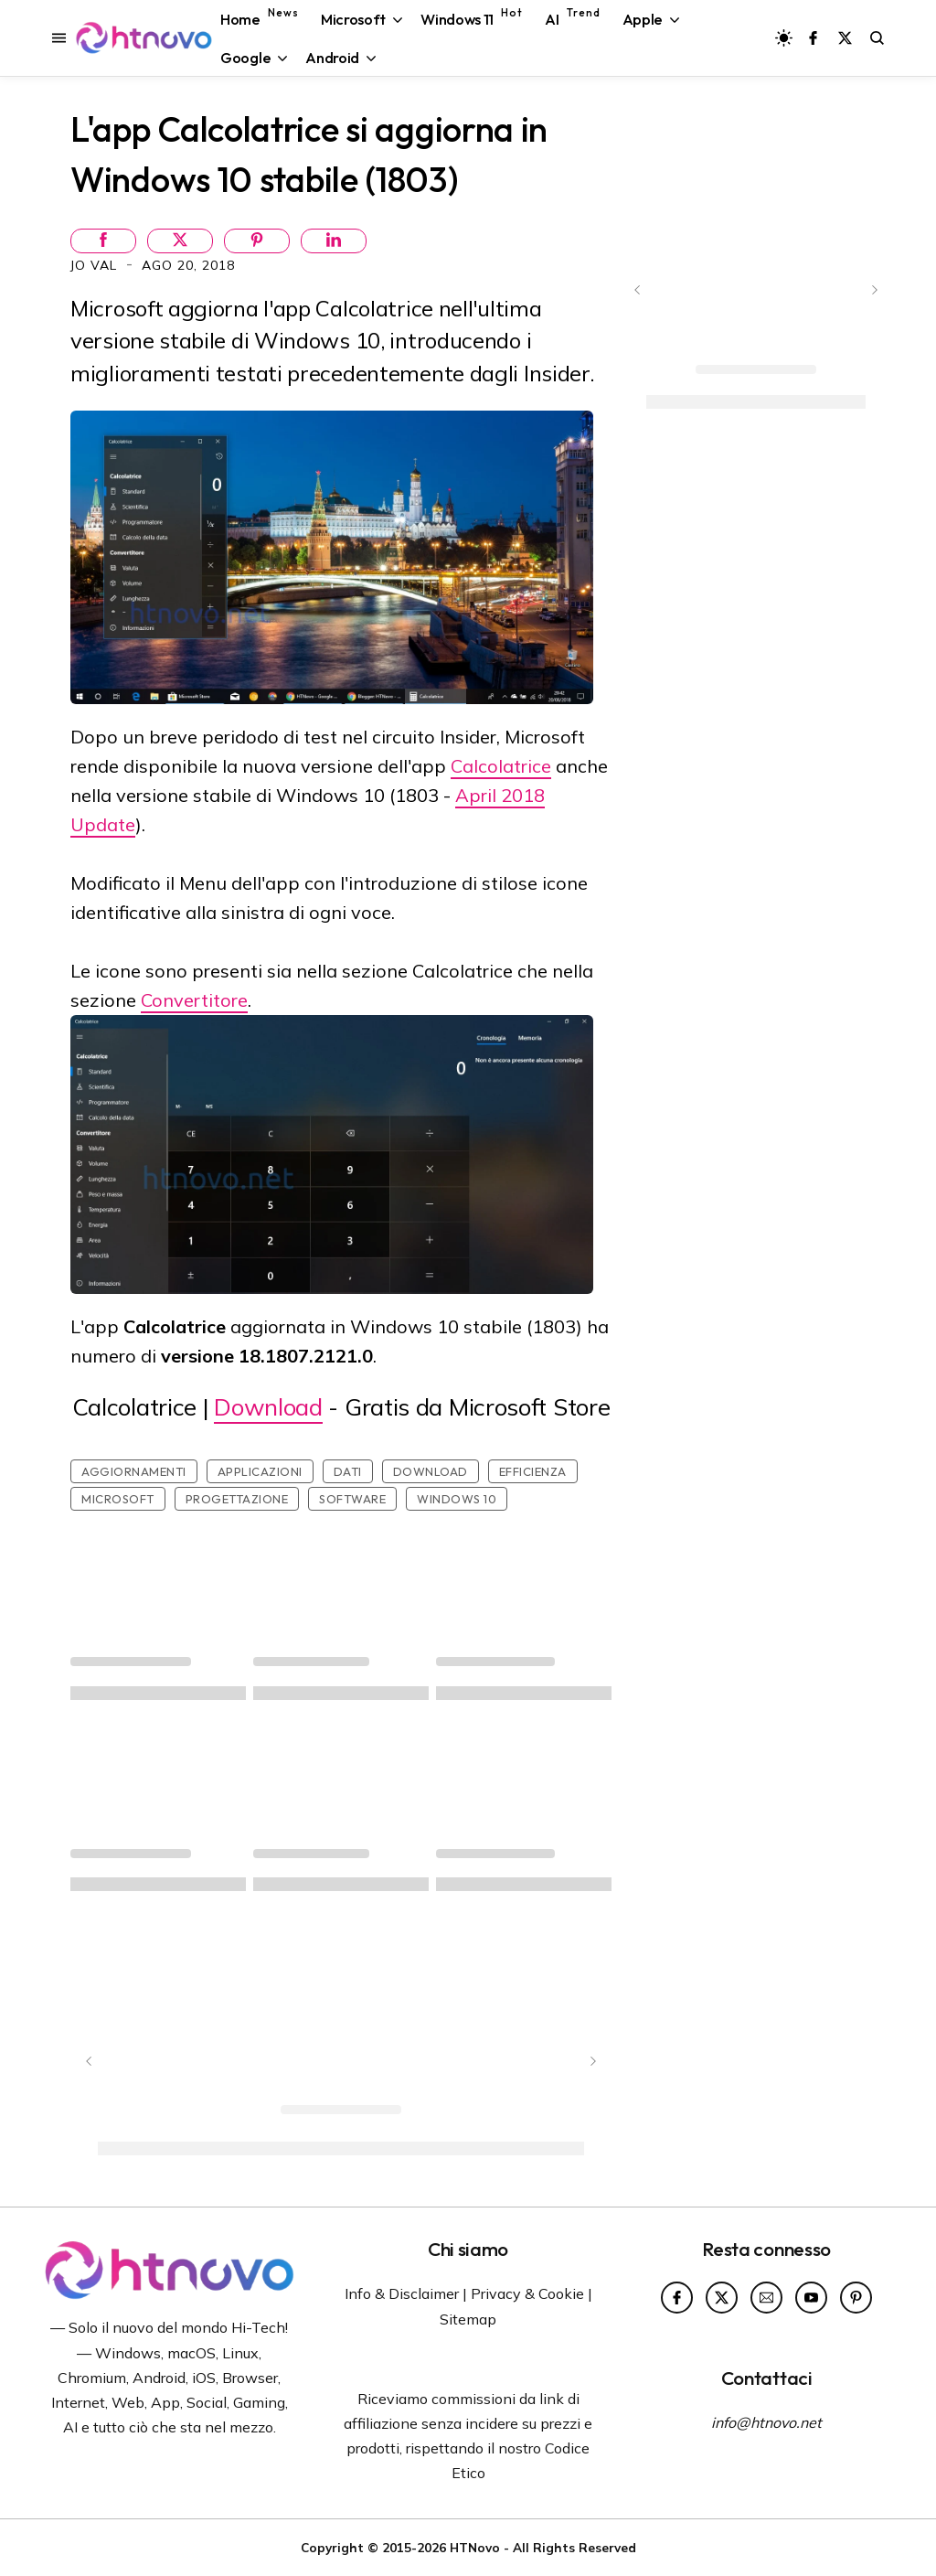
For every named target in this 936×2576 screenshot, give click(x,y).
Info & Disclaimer (402, 2293)
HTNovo (475, 2547)
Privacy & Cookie (527, 2293)
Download (268, 1407)
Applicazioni (260, 1471)
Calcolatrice (501, 765)
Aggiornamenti (133, 1471)
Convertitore (194, 1000)
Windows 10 (456, 1498)
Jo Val (96, 265)
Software (352, 1498)
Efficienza (533, 1471)
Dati (348, 1471)
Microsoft (117, 1498)
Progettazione (237, 1498)
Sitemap (468, 2319)
